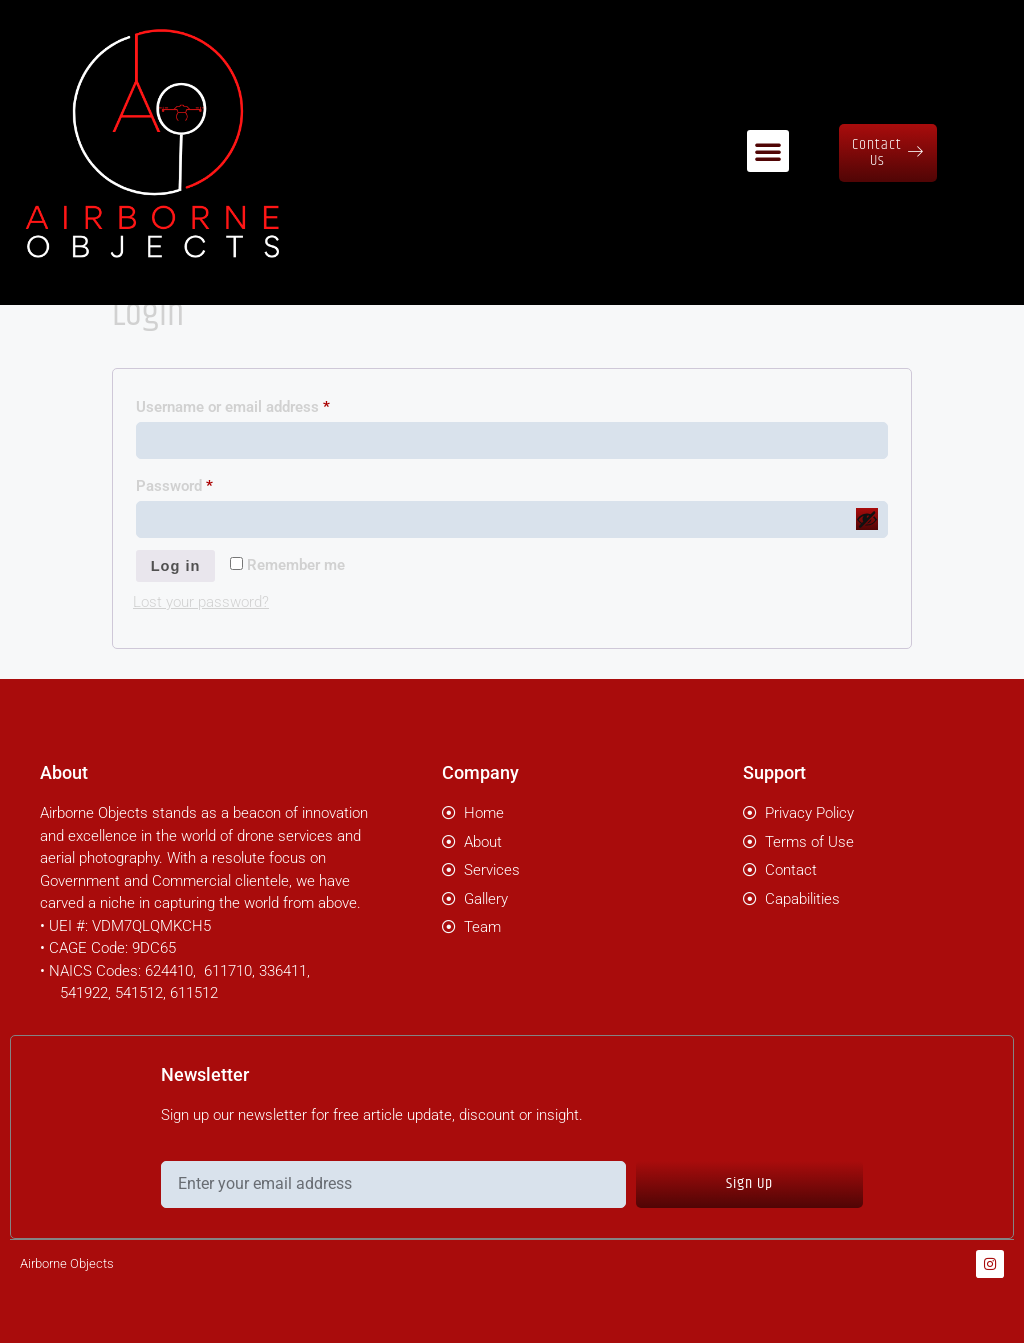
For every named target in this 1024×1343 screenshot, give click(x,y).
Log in (176, 566)
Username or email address (262, 404)
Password (203, 483)
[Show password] (867, 519)
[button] (768, 139)
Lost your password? (201, 603)
